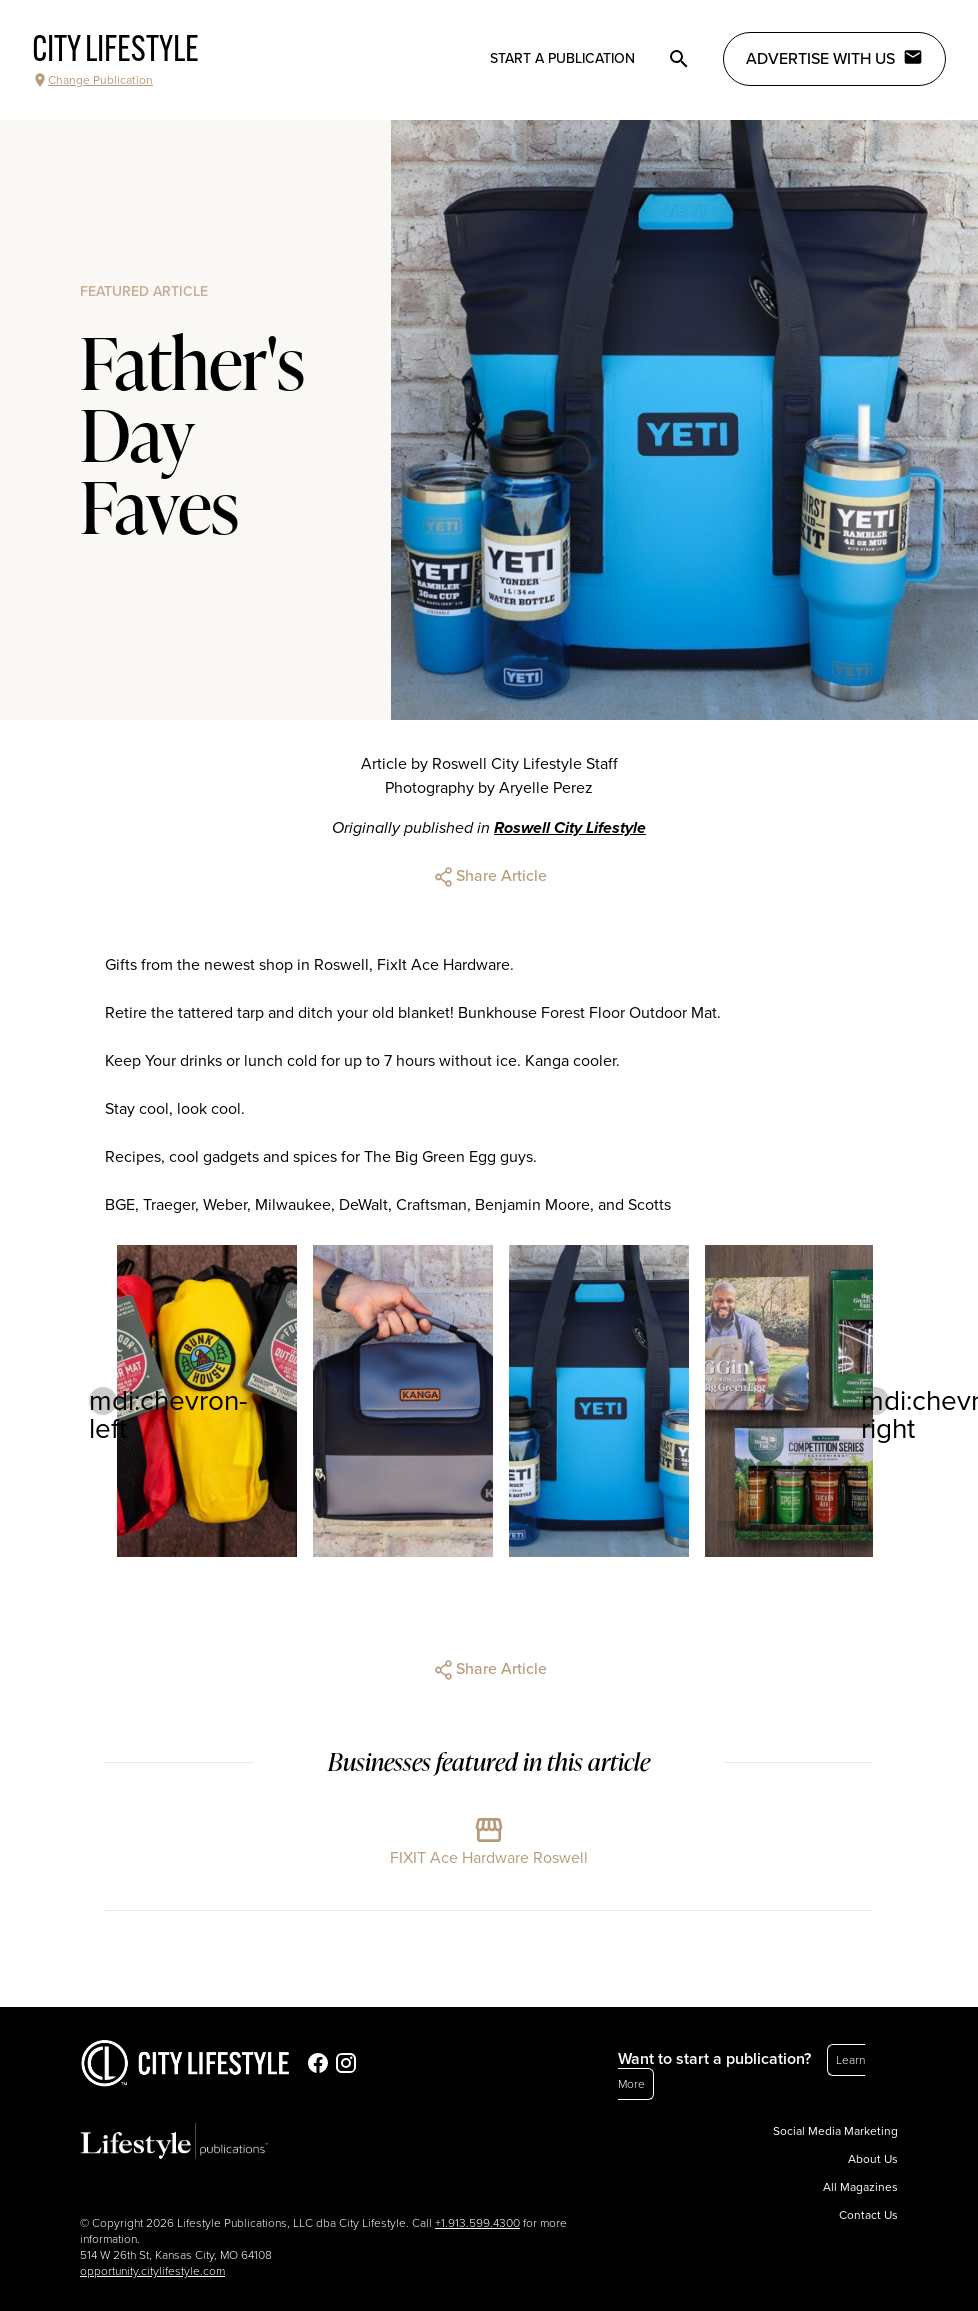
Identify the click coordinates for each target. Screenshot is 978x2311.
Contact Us (868, 2215)
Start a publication (562, 58)
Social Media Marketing (835, 2131)
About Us (873, 2159)
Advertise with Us (834, 58)
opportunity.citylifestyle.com (152, 2271)
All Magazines (860, 2187)
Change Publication (92, 80)
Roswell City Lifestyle (570, 828)
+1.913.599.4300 (477, 2223)
